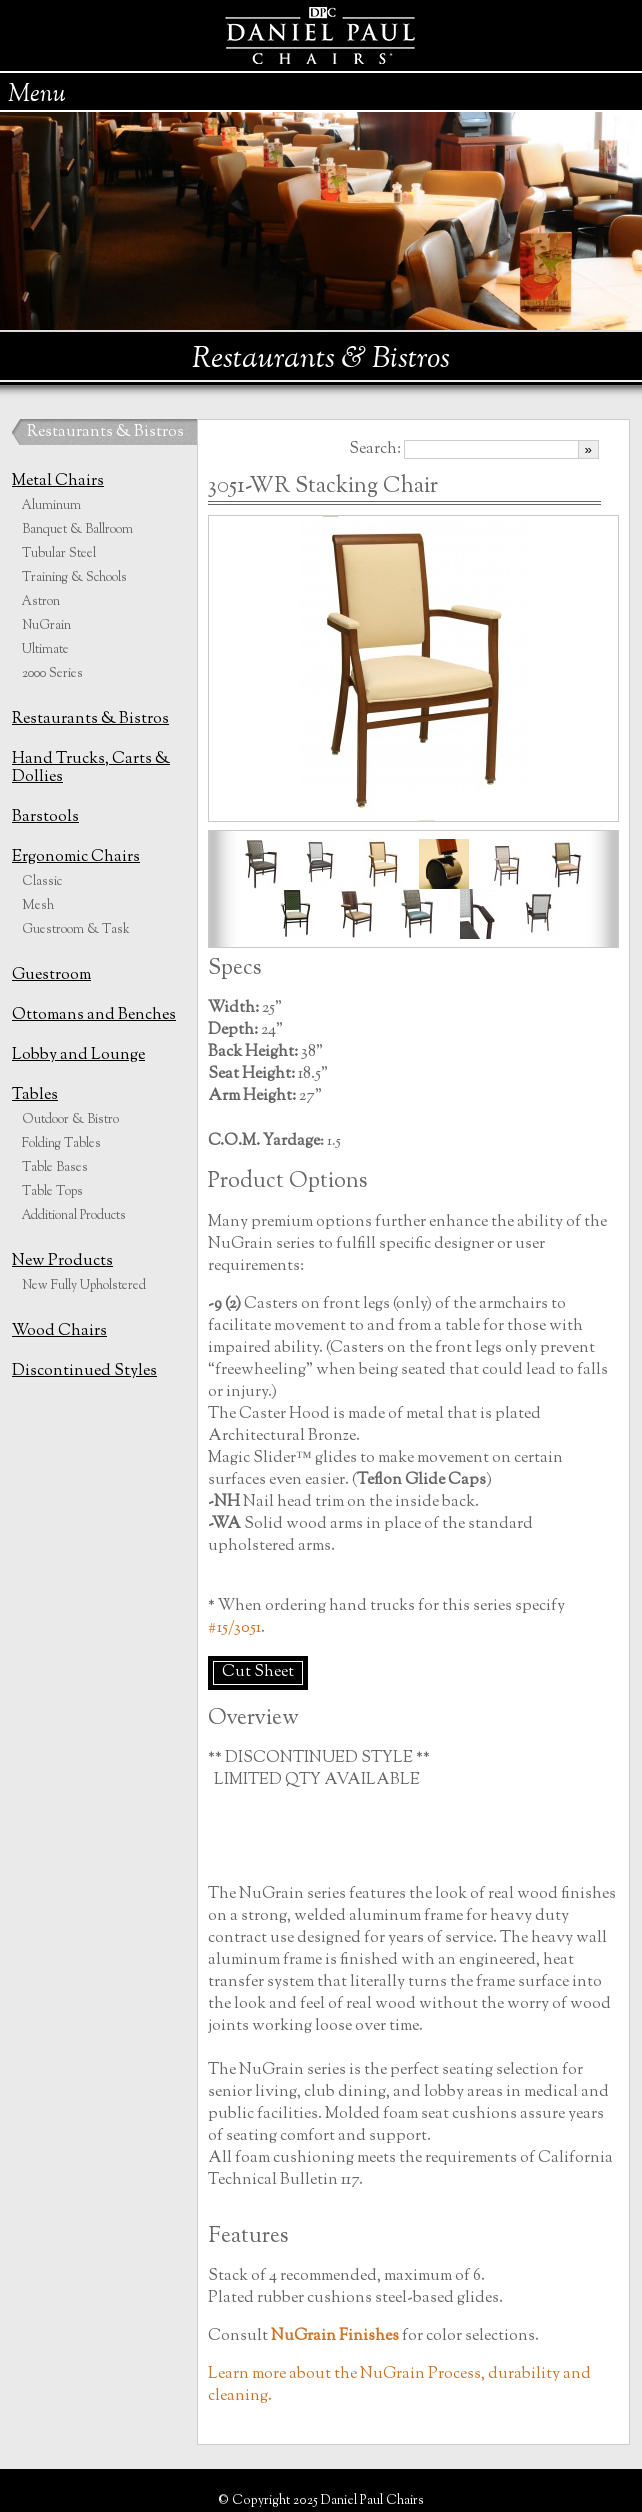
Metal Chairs (58, 481)
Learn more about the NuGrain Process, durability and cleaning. (399, 2385)
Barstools (45, 817)
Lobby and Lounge (78, 1055)
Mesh (38, 906)
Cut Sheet (258, 1672)
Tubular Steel (59, 554)
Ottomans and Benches (94, 1015)
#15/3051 (234, 1628)
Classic (42, 882)
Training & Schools (74, 578)
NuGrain (46, 626)
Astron (41, 602)
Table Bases (55, 1168)
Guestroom (51, 975)
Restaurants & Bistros (105, 432)
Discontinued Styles (84, 1371)
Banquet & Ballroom (77, 530)
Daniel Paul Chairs (321, 35)
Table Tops (52, 1192)
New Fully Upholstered (84, 1286)
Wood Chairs (59, 1331)
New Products (62, 1261)
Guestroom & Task (76, 930)
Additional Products (74, 1216)
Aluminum (51, 506)
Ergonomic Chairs (76, 857)
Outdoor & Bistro (70, 1120)
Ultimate (45, 650)
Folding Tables (61, 1144)
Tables (35, 1095)
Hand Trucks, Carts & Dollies (91, 768)
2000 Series (52, 674)
